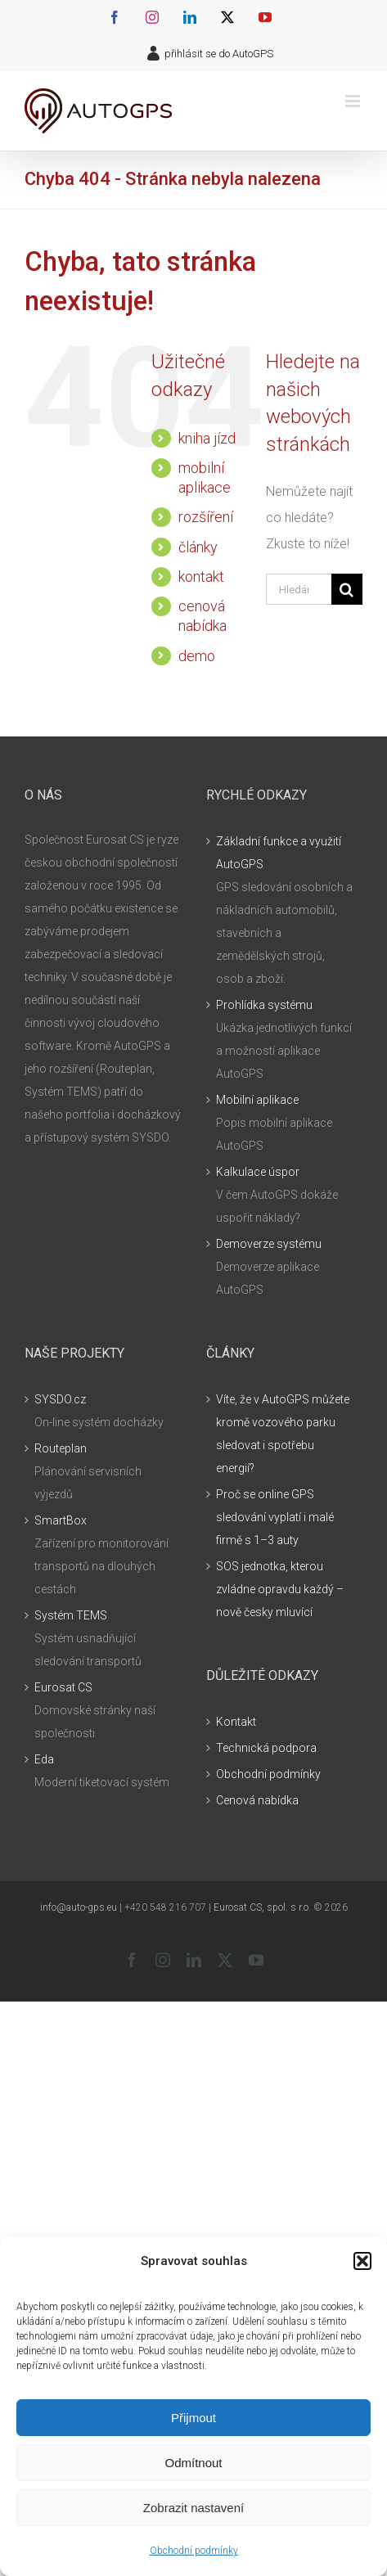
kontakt (201, 576)
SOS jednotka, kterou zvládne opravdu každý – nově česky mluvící (280, 1589)
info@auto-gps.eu (78, 1907)
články (198, 547)
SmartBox (60, 1520)
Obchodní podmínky (194, 2550)
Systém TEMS (70, 1615)
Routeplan (60, 1448)
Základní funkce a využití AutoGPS (278, 853)
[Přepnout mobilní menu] (353, 101)
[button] (362, 2261)
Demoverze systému (269, 1243)
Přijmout (193, 2418)
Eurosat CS (63, 1687)
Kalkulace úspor (257, 1171)
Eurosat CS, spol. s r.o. (262, 1907)
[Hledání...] (298, 589)
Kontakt (236, 1721)
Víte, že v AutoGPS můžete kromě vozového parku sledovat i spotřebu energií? (282, 1434)
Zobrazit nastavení (193, 2508)
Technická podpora (266, 1747)
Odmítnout (193, 2463)
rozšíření (205, 516)
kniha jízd (207, 438)
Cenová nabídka (257, 1800)
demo (196, 655)
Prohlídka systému (264, 1004)
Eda (44, 1759)
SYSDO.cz (60, 1399)
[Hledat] (346, 589)
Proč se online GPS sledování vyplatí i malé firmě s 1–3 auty (275, 1517)
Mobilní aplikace (257, 1099)
